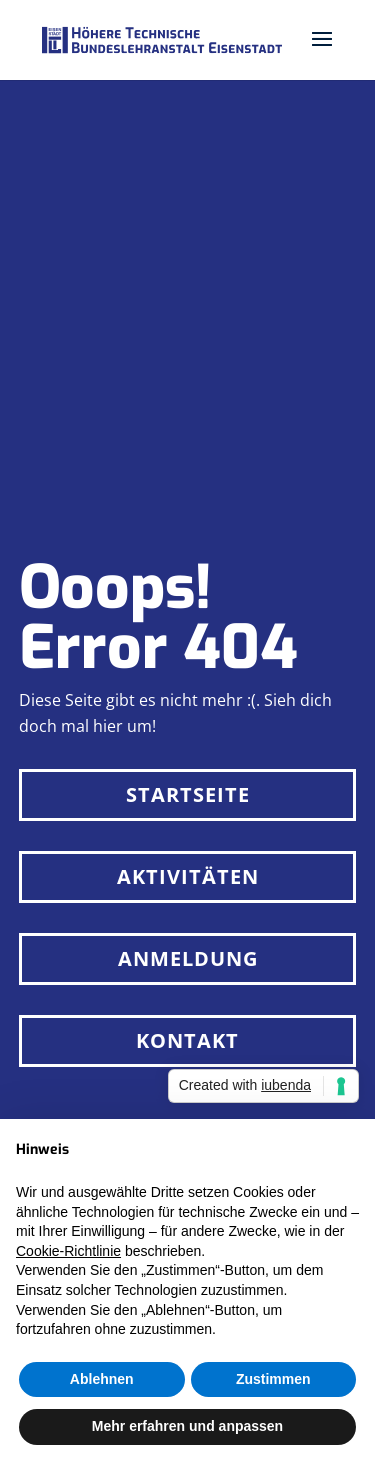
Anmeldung (188, 958)
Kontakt (187, 1040)
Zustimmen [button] (273, 1379)
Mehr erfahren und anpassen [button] (187, 1426)
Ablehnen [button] (102, 1379)
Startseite (188, 794)
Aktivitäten (188, 876)
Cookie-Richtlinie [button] (68, 1251)
